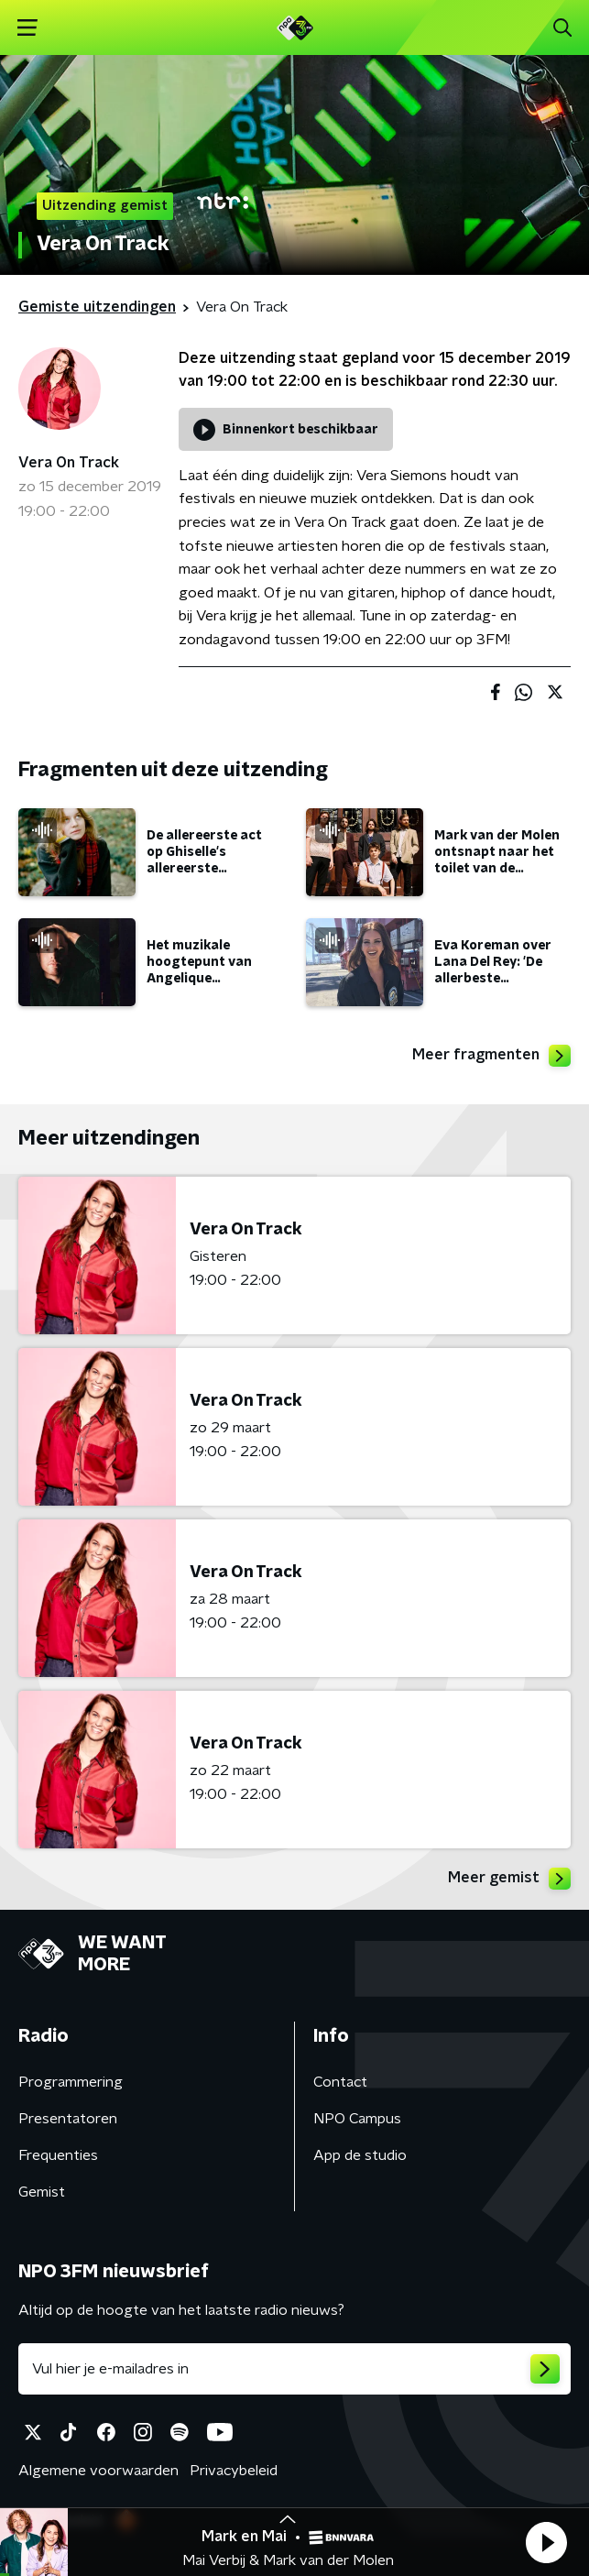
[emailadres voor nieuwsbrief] (294, 2369)
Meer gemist (509, 1879)
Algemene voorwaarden (98, 2470)
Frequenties (58, 2155)
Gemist (41, 2192)
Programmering (70, 2082)
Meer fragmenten (491, 1056)
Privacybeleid (234, 2470)
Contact (340, 2082)
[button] (546, 2542)
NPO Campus (357, 2118)
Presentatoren (67, 2118)
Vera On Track (68, 462)
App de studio (360, 2155)
